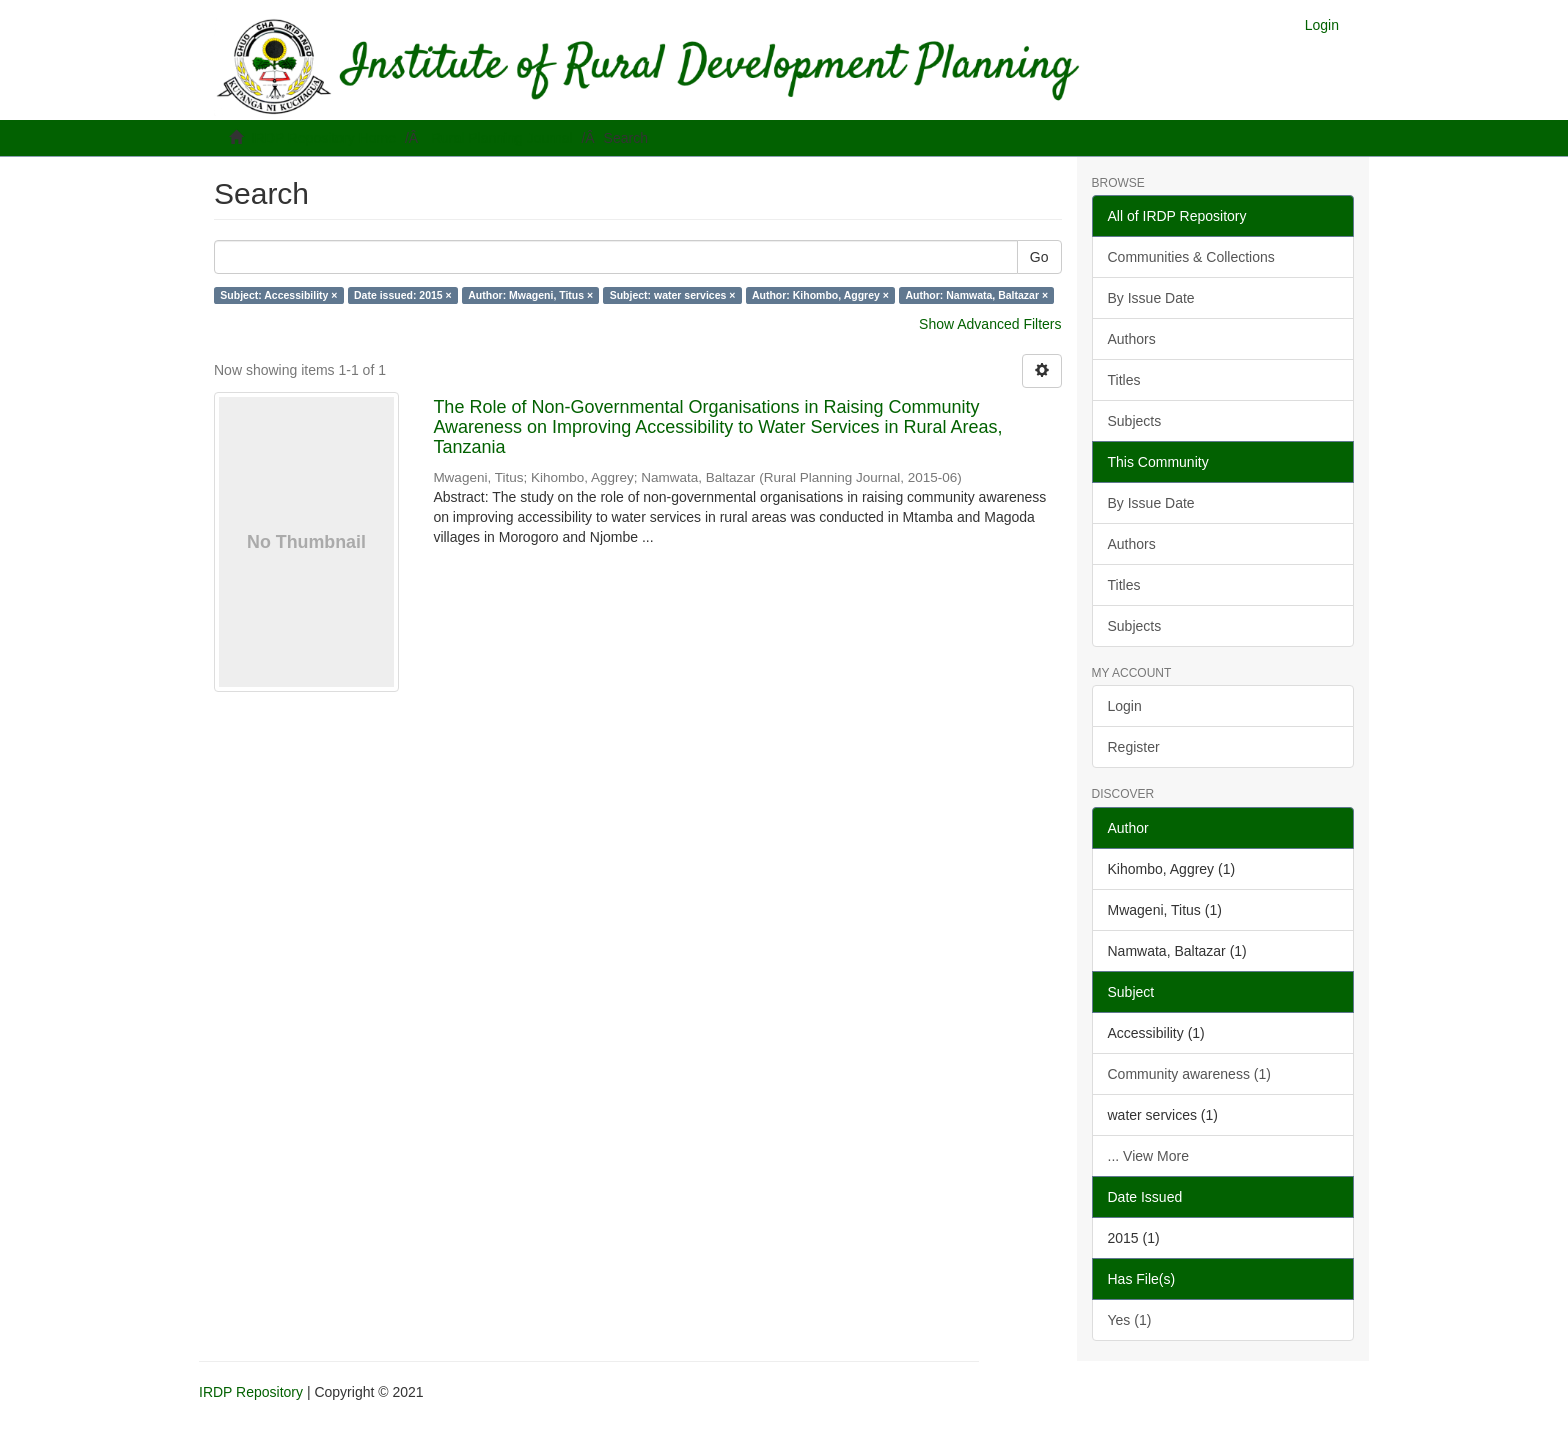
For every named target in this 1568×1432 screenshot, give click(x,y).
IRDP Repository (251, 1392)
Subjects (1135, 421)
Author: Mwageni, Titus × (530, 295)
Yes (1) (1130, 1320)
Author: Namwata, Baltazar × (976, 295)
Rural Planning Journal (502, 138)
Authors (1132, 339)
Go (1039, 257)
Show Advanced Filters (990, 324)
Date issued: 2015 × (403, 295)
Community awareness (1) (1189, 1074)
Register (1134, 747)
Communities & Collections (1191, 257)
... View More (1148, 1156)
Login (1125, 706)
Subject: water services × (673, 295)
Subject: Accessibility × (278, 295)
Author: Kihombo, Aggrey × (820, 295)
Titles (1124, 380)
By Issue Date (1151, 298)
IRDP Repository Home (323, 138)
